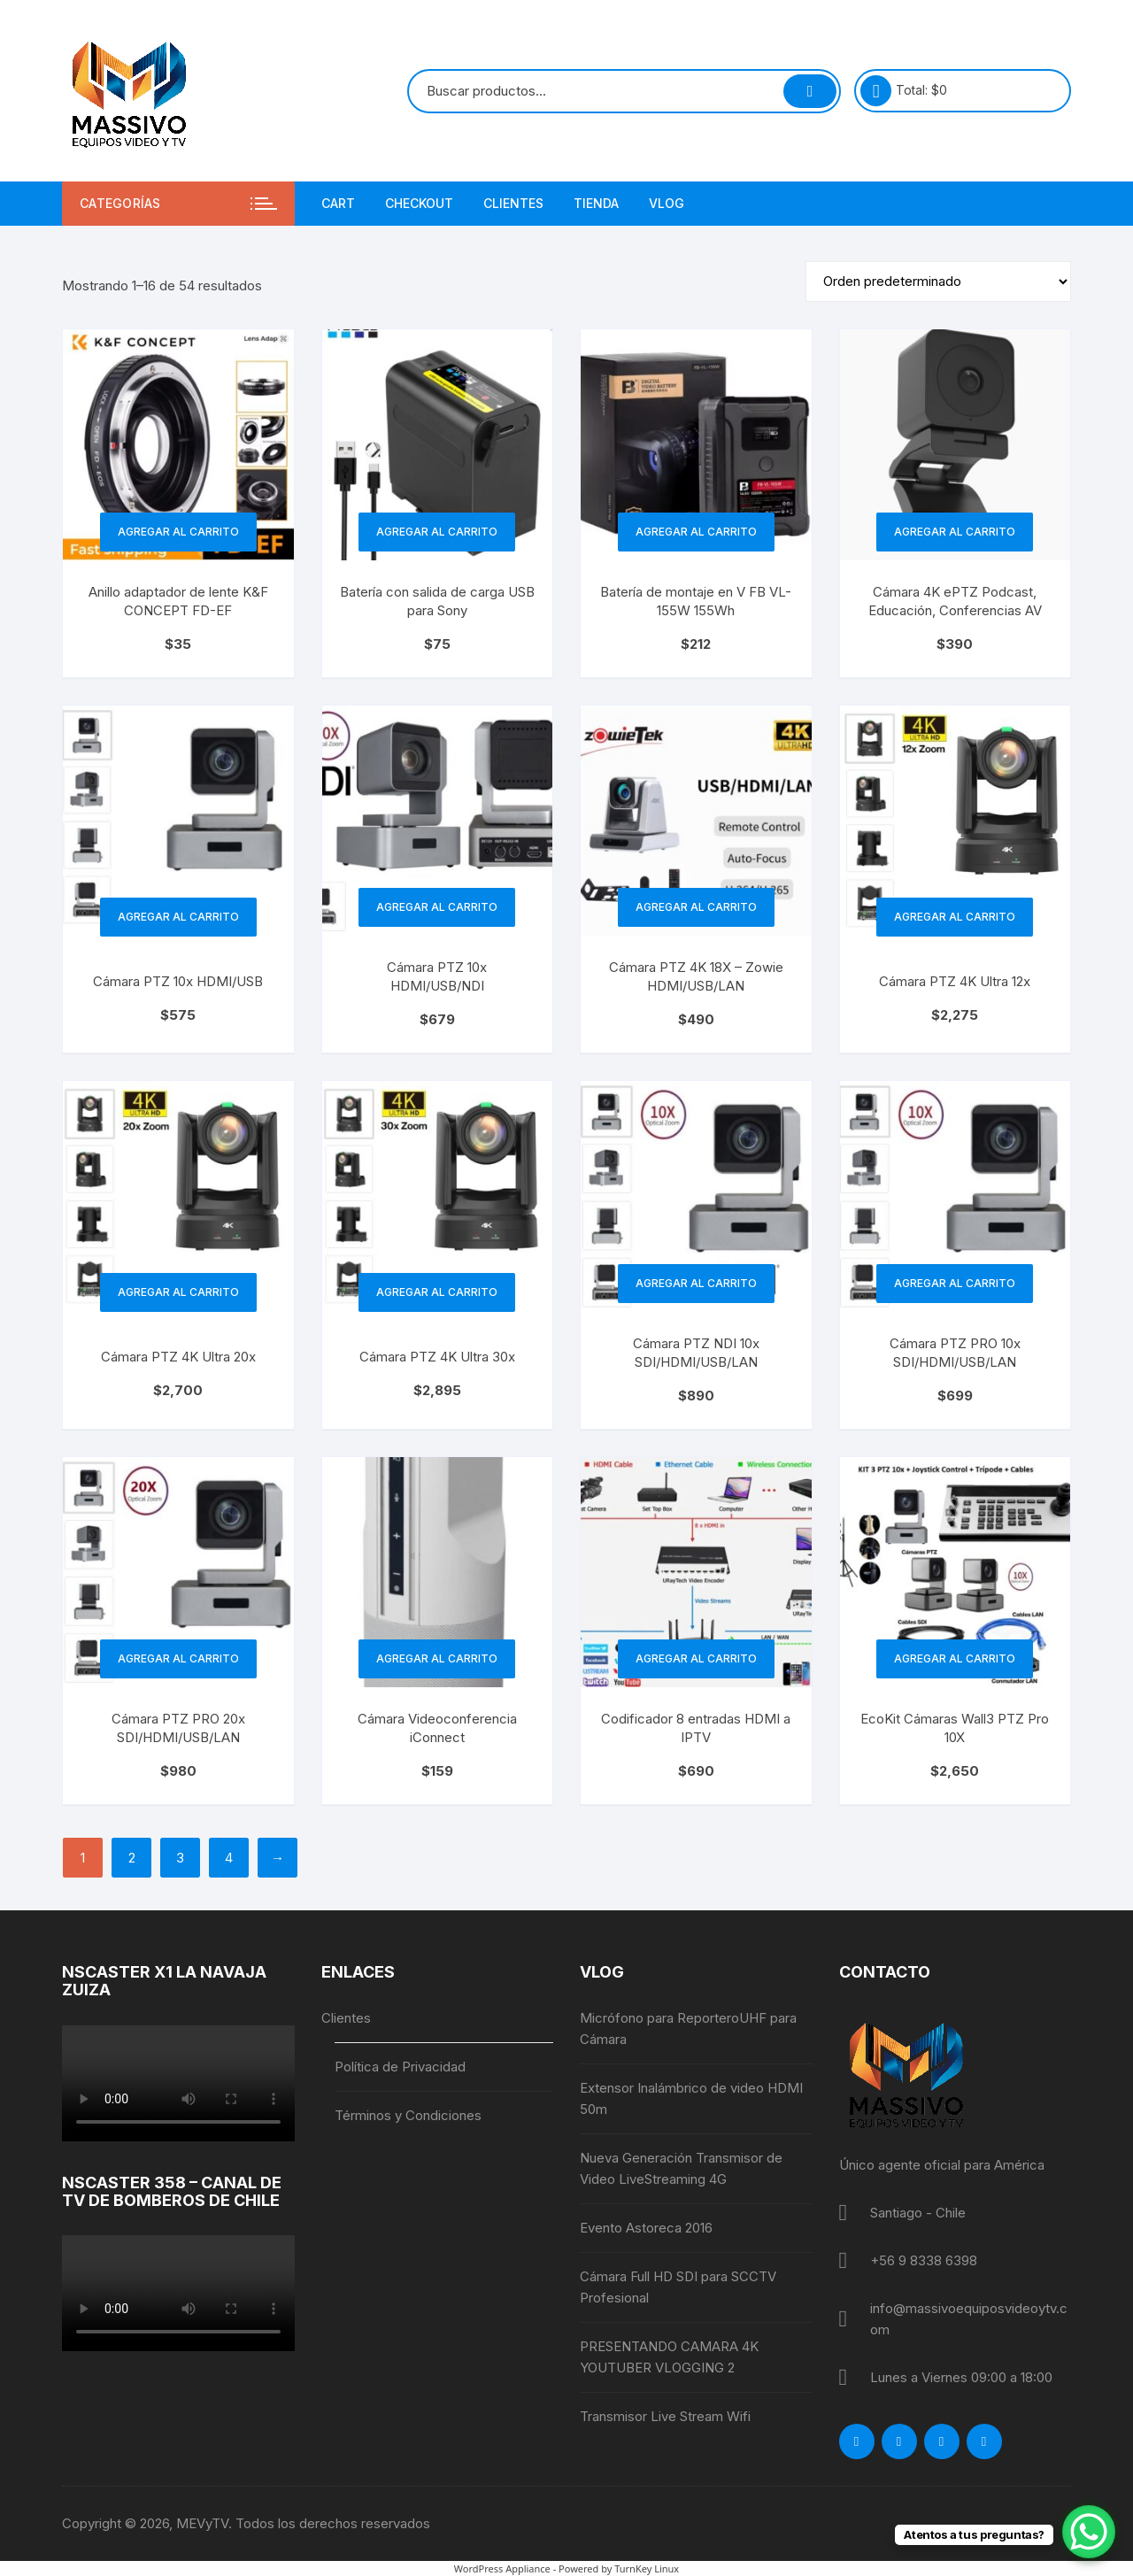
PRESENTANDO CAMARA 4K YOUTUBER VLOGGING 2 (669, 2357)
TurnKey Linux (646, 2568)
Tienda (596, 203)
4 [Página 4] (229, 1857)
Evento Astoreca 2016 (646, 2227)
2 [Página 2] (131, 1857)
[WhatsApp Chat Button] (1088, 2531)
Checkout (419, 203)
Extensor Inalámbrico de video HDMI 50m (691, 2098)
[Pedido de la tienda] (938, 281)
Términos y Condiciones (408, 2115)
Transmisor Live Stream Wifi (665, 2416)
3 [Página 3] (180, 1857)
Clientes (513, 203)
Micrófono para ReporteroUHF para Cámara (688, 2028)
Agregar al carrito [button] (178, 531)
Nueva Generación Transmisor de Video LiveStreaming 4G (681, 2168)
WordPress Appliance (502, 2568)
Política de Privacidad (400, 2066)
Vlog (666, 203)
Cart (338, 203)
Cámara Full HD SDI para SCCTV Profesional (678, 2287)
